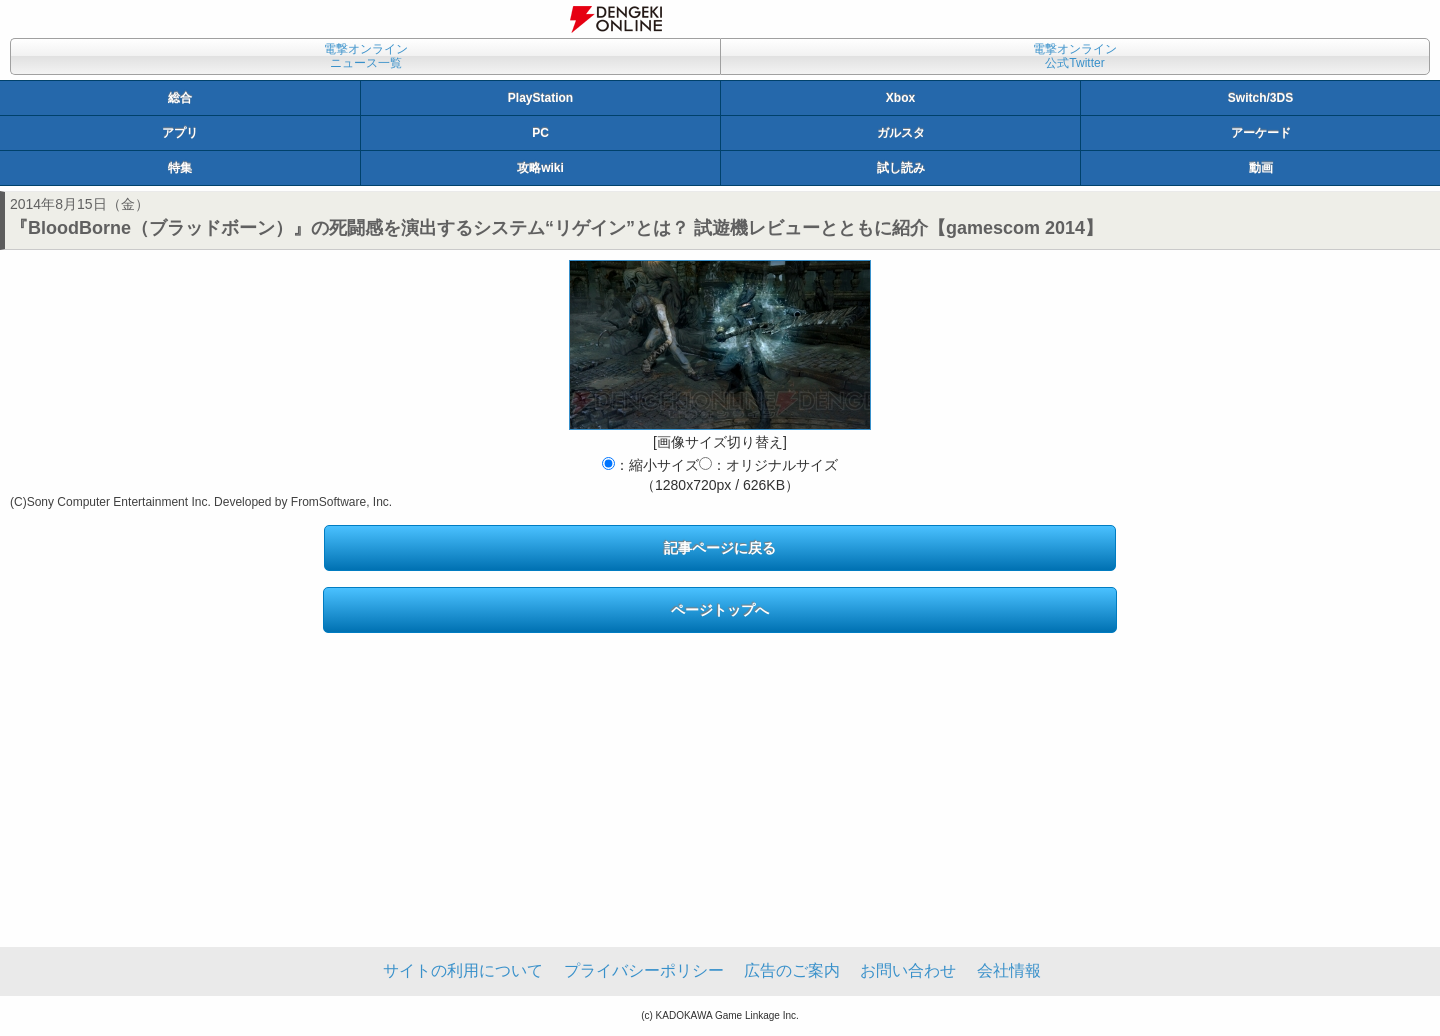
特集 (180, 168)
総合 (180, 98)
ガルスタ (901, 133)
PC (540, 133)
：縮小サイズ (650, 465)
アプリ (180, 133)
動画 (1261, 168)
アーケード (1261, 133)
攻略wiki (540, 168)
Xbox (900, 98)
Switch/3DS (1260, 98)
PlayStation (540, 98)
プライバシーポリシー (644, 970)
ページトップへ (720, 610)
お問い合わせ (908, 970)
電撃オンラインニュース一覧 (366, 56)
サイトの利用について (463, 970)
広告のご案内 (792, 970)
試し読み (901, 168)
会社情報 (1009, 970)
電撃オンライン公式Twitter (1075, 56)
